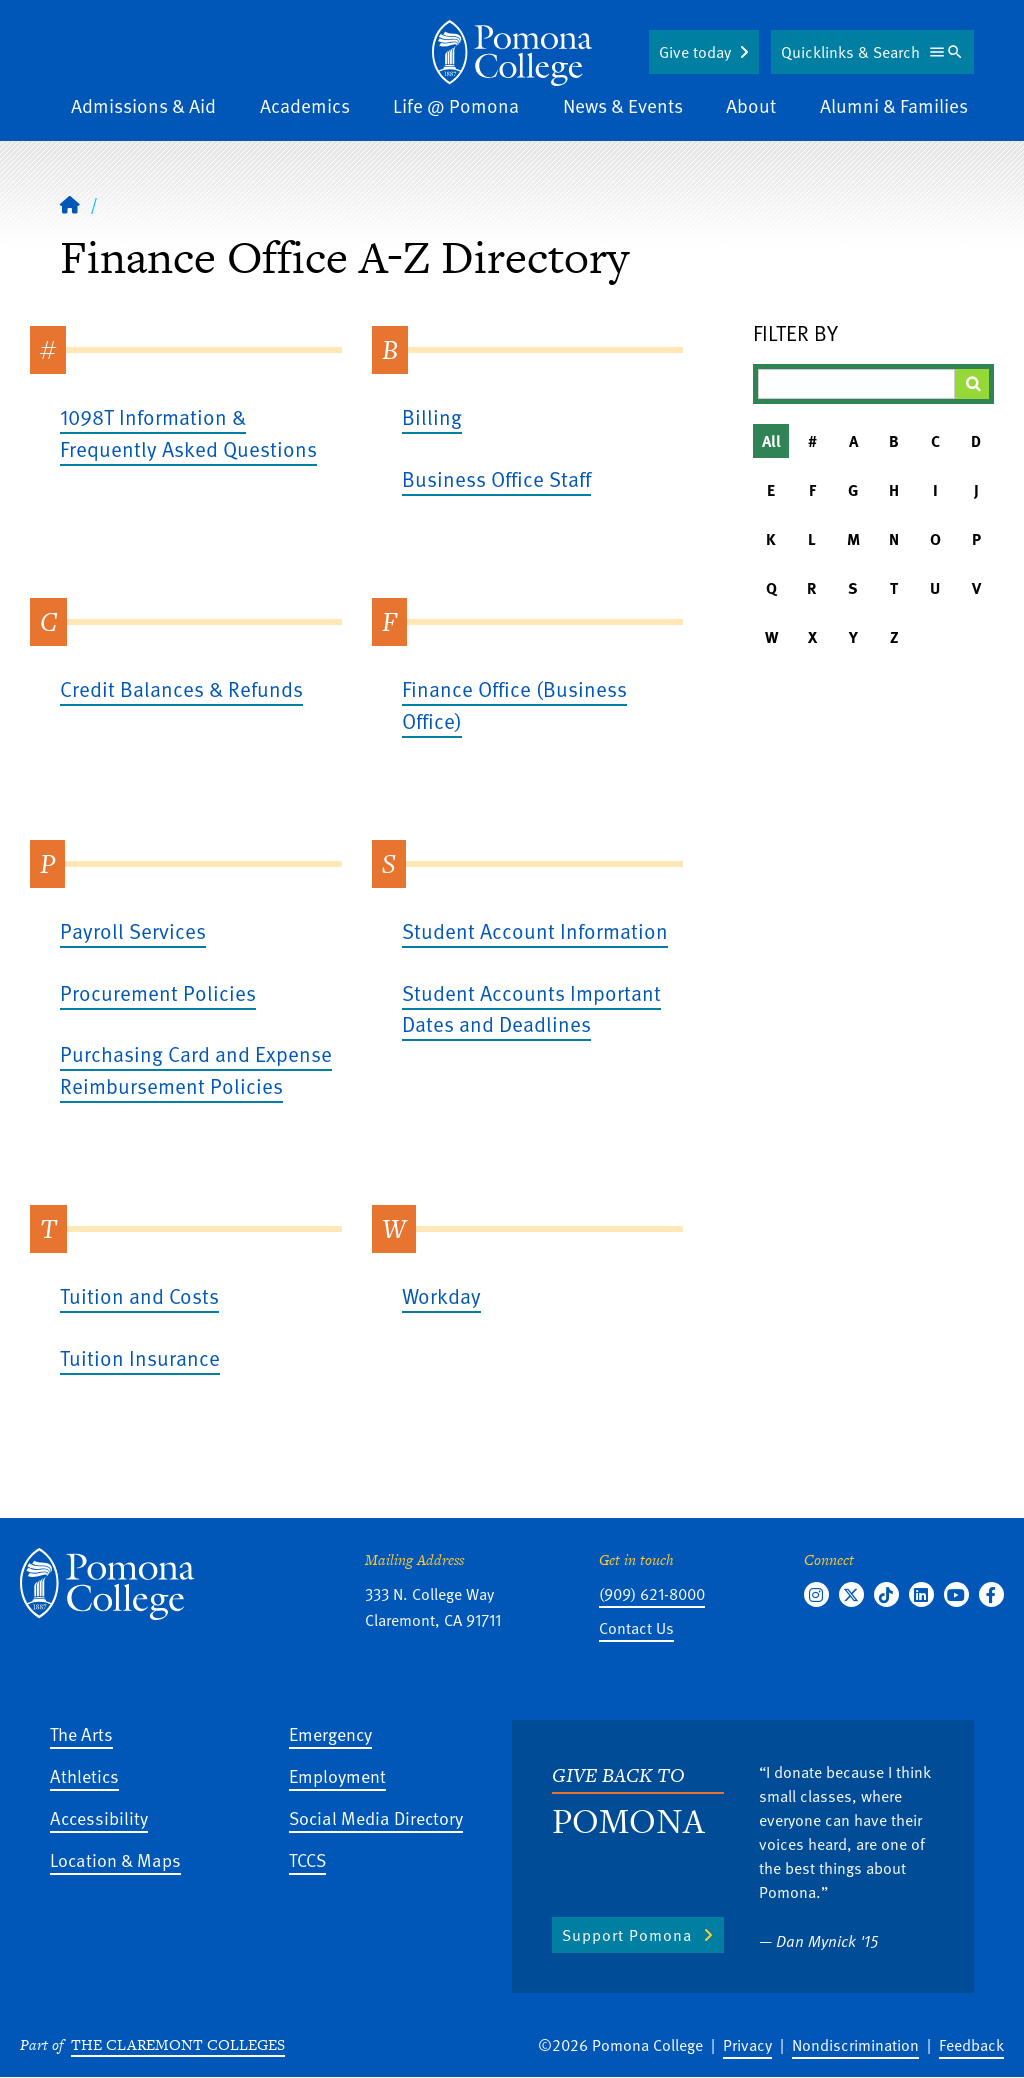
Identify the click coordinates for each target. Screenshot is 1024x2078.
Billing (432, 416)
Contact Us (636, 1628)
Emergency (330, 1733)
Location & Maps (115, 1859)
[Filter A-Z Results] (856, 384)
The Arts (81, 1733)
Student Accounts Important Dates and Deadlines (531, 1008)
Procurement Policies (158, 992)
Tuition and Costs (139, 1295)
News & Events (623, 105)
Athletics (84, 1775)
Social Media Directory (376, 1817)
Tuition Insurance (140, 1357)
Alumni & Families (894, 105)
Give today (695, 52)
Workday (441, 1295)
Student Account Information (535, 930)
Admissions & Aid (143, 105)
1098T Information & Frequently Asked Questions (188, 432)
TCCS (307, 1859)
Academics (305, 105)
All (771, 441)
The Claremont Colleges (178, 2044)
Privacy (747, 2045)
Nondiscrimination (855, 2045)
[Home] (512, 53)
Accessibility (99, 1817)
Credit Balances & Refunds (181, 688)
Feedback (971, 2045)
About (751, 105)
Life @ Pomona (456, 105)
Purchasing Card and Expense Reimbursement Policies (196, 1069)
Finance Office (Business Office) (514, 704)
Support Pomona (627, 1935)
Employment (337, 1775)
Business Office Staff (496, 478)
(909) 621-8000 (652, 1594)
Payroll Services (133, 930)
